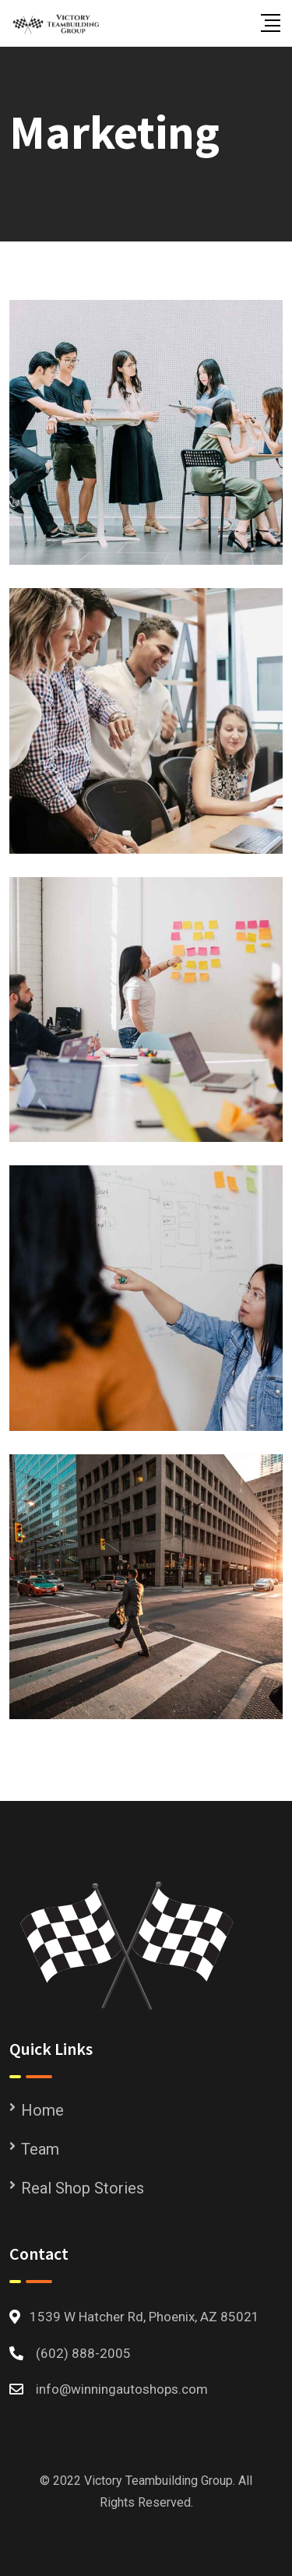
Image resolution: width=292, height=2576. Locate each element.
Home (42, 2110)
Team (40, 2149)
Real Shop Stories (82, 2188)
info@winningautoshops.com (122, 2389)
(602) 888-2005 (83, 2353)
